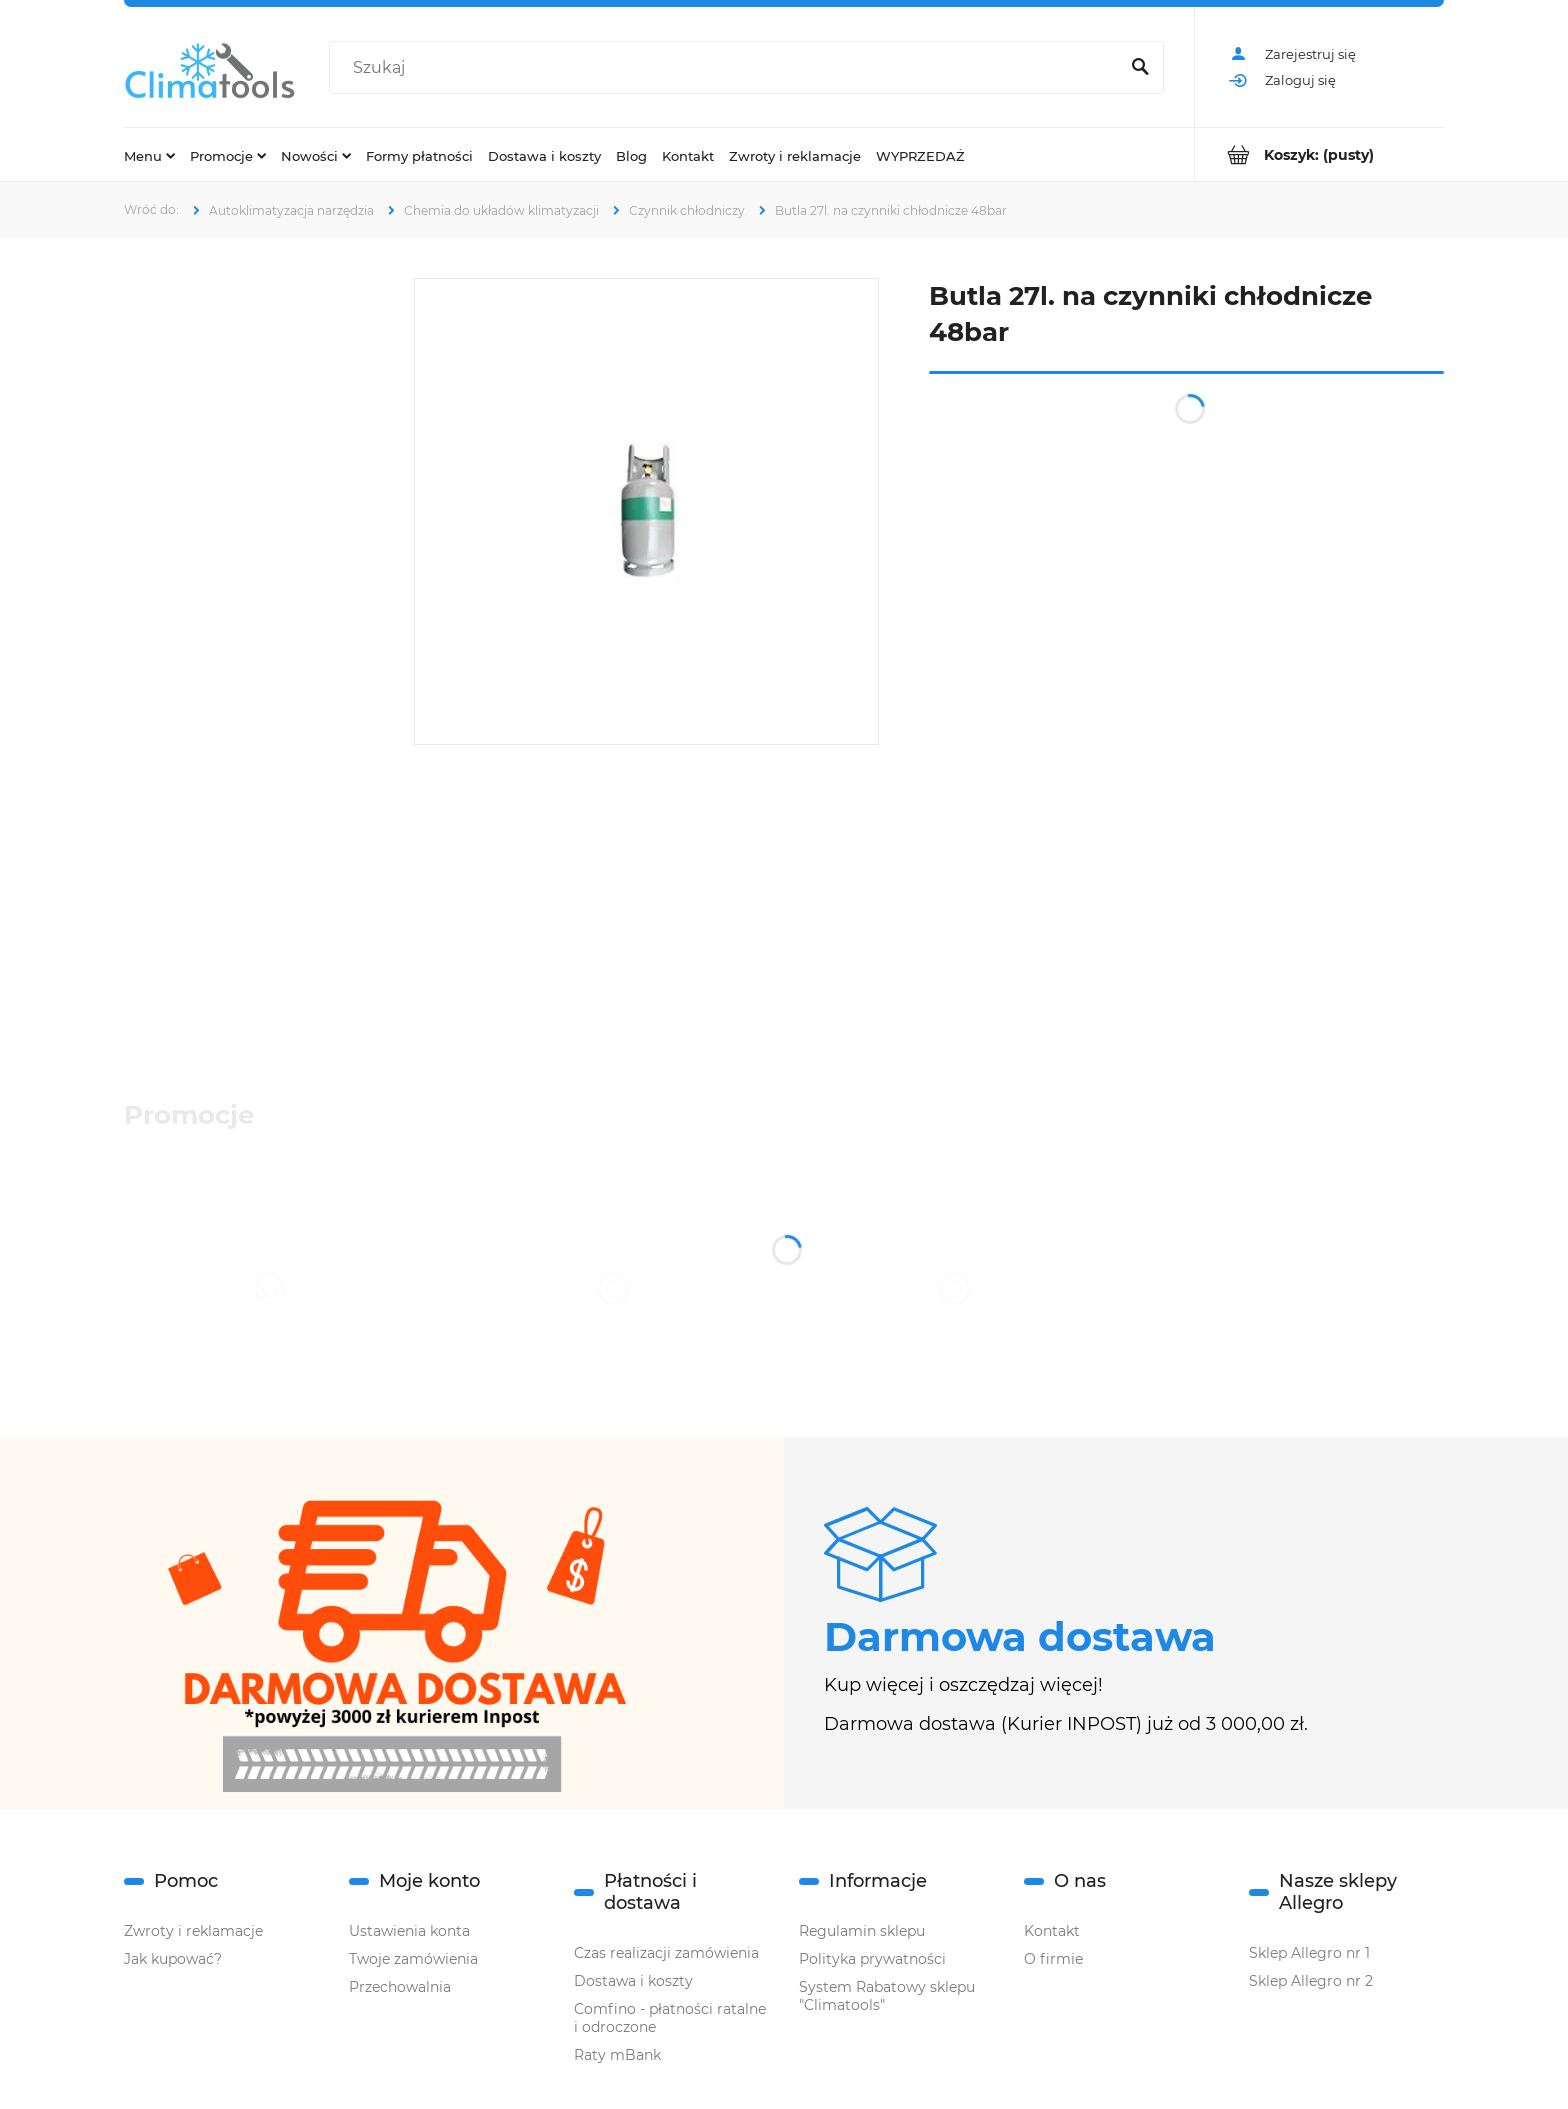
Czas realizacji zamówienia (666, 1953)
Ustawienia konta (409, 1931)
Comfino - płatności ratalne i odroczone (670, 2018)
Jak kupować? (173, 1959)
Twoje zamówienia (413, 1959)
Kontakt (1052, 1931)
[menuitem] (149, 155)
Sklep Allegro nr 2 (1311, 1981)
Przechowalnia (400, 1987)
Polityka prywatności (872, 1959)
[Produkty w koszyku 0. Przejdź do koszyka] (1319, 154)
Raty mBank (617, 2055)
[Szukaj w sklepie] (728, 68)
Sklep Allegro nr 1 (1309, 1953)
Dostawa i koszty (633, 1981)
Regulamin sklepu (862, 1931)
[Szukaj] (1140, 68)
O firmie (1053, 1959)
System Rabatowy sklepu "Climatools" (887, 1996)
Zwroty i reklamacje (193, 1931)
